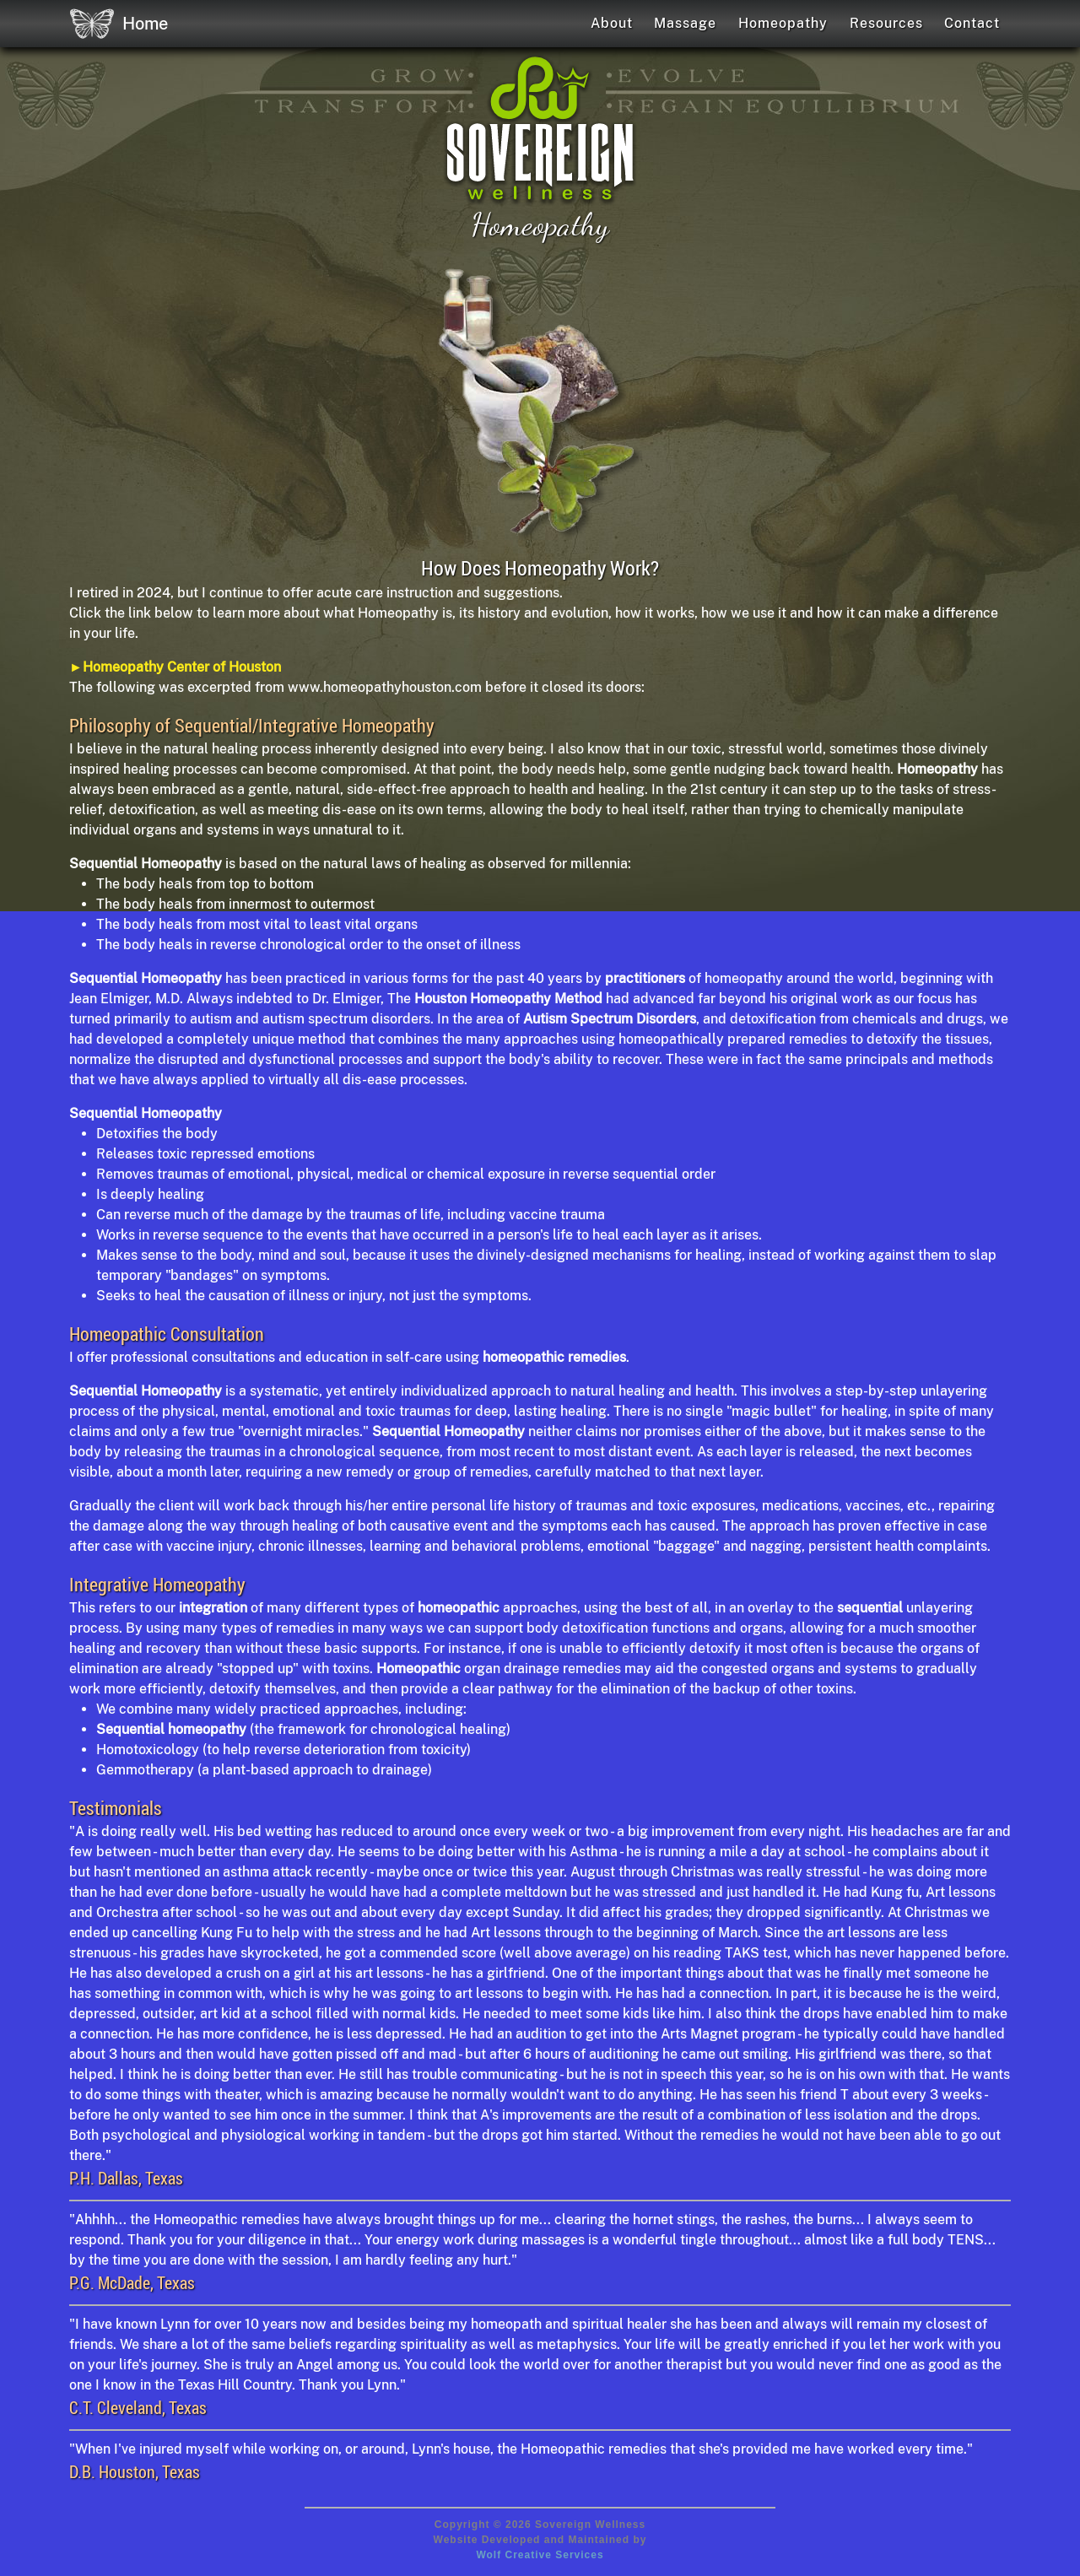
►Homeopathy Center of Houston (175, 667)
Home (118, 23)
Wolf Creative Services (539, 2555)
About (612, 23)
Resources (886, 23)
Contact (972, 23)
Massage (685, 23)
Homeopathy (783, 23)
